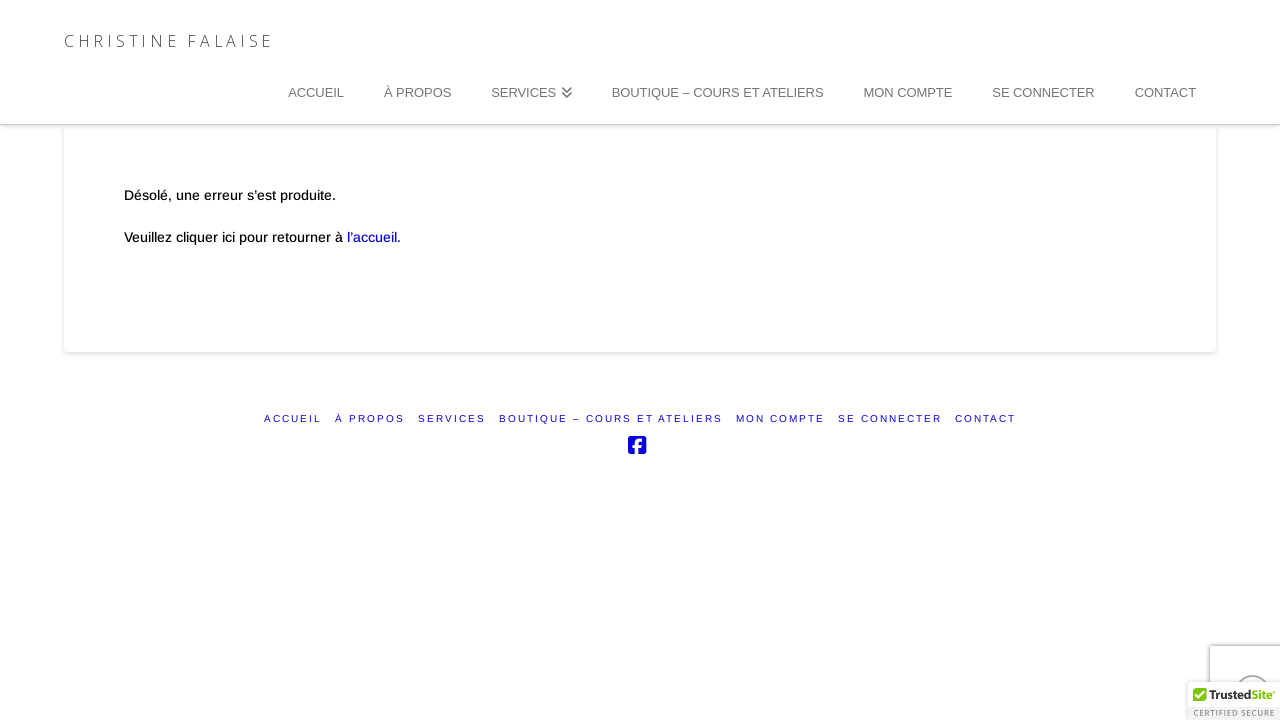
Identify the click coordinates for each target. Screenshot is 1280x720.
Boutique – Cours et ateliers (611, 418)
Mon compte (780, 418)
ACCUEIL (293, 418)
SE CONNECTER (890, 418)
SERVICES (452, 418)
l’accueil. (374, 237)
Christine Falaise (169, 41)
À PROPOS (370, 418)
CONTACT (985, 418)
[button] (1234, 701)
